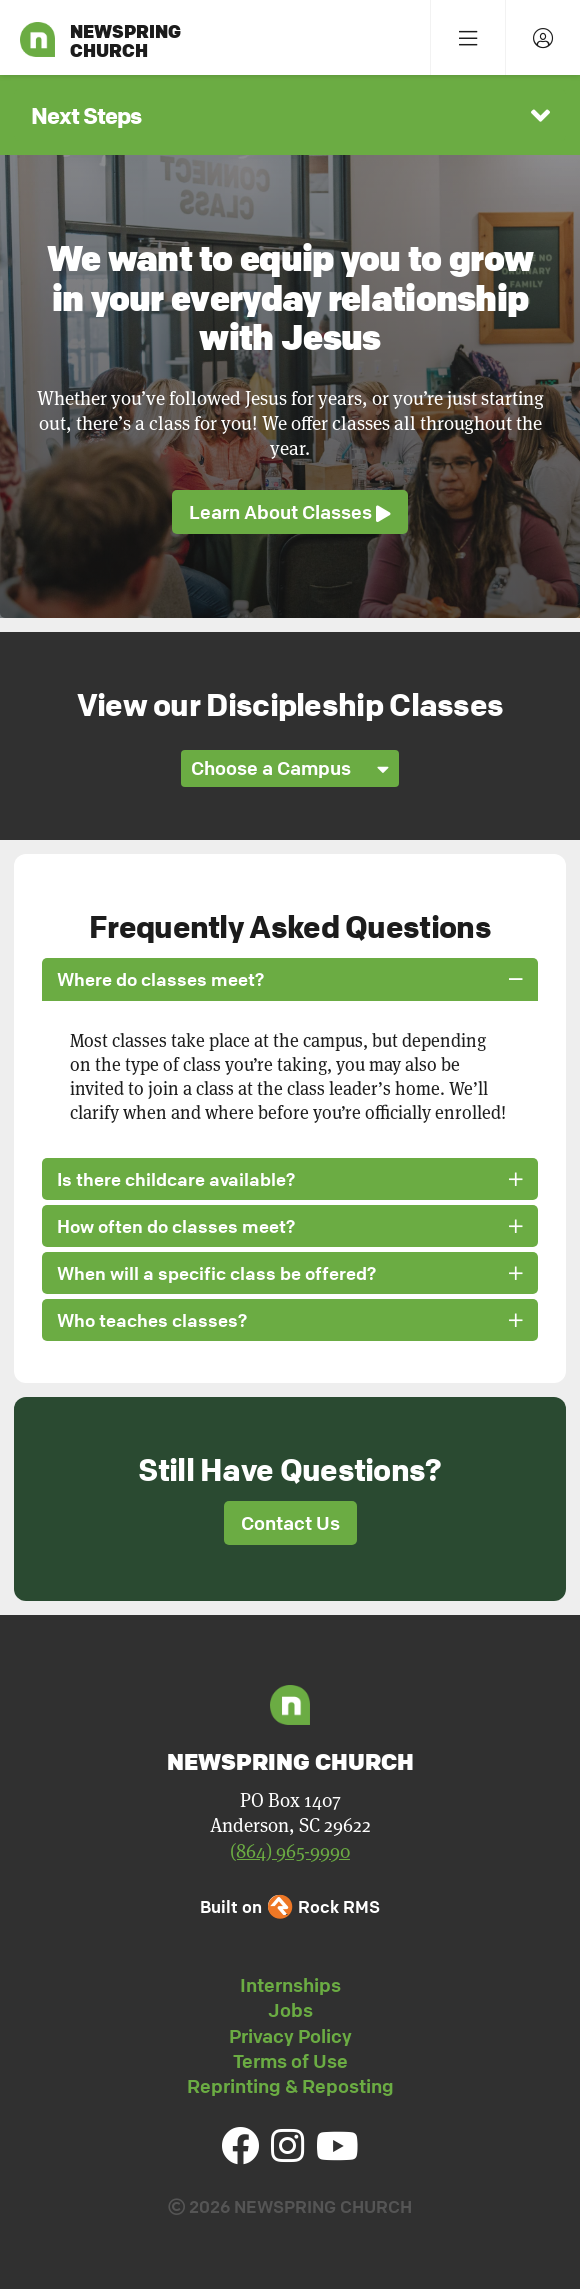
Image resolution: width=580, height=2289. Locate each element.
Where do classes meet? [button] (290, 979)
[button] (290, 115)
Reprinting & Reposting (290, 2086)
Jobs (290, 2010)
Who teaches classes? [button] (290, 1320)
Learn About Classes (290, 512)
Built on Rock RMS (290, 1906)
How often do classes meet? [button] (290, 1226)
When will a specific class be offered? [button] (290, 1273)
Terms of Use (290, 2061)
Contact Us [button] (290, 1523)
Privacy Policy (290, 2036)
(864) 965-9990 (290, 1851)
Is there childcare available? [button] (290, 1179)
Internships (290, 1985)
